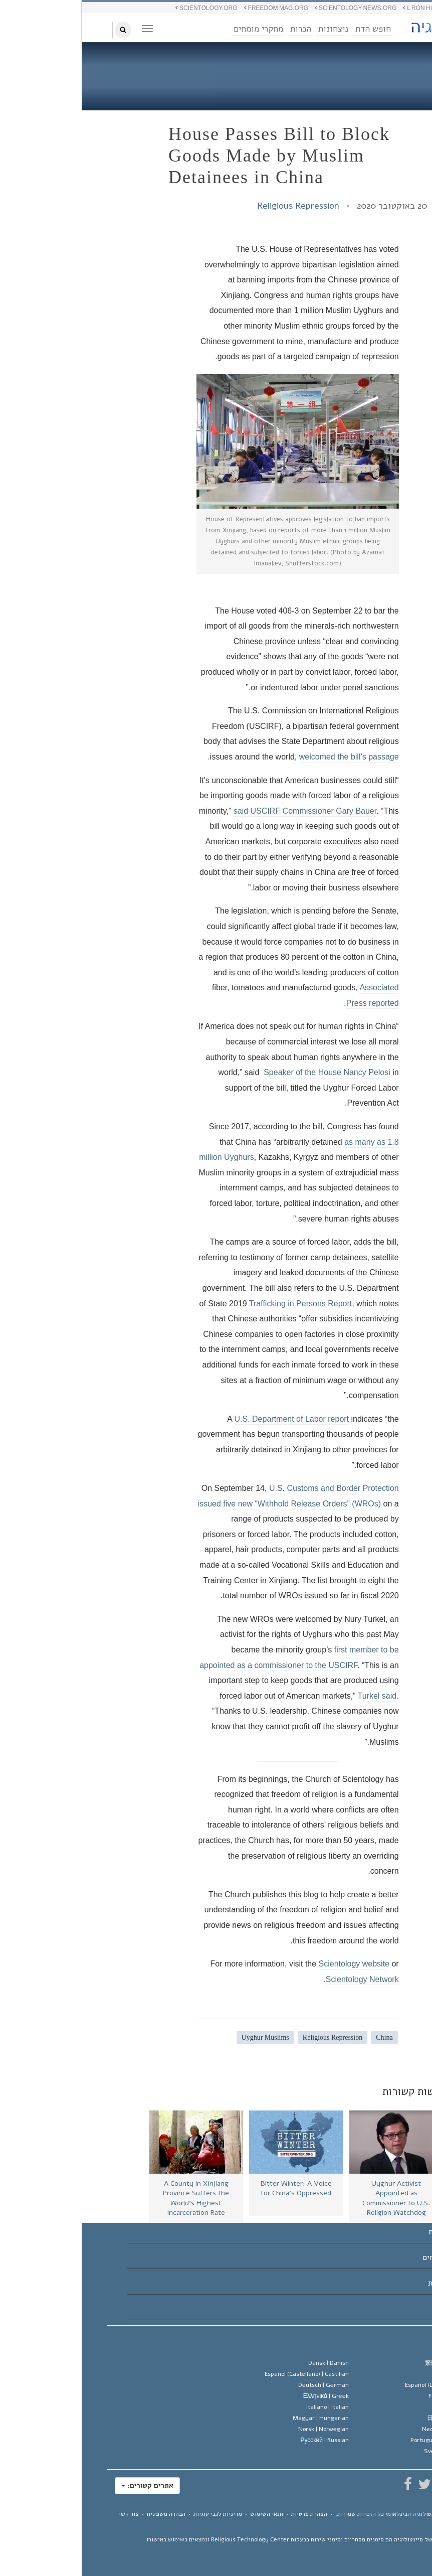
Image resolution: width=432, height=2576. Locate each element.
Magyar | (239, 2418)
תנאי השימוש (184, 2514)
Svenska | (368, 2451)
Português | (361, 2440)
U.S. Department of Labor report (210, 1419)
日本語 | (369, 2418)
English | (372, 2374)
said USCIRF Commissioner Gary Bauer (223, 811)
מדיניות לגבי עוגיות (136, 2514)
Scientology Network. (279, 1979)
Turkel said (295, 1696)
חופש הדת (291, 29)
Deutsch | (242, 2385)
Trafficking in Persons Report (218, 1303)
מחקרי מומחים (176, 29)
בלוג (381, 68)
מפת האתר (381, 2522)
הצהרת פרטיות (227, 2514)
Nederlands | (367, 2429)
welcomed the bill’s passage (267, 756)
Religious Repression (216, 206)
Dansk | (247, 2363)
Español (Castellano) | (225, 2374)
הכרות (219, 29)
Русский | (243, 2440)
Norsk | (242, 2429)
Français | (370, 2396)
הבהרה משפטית (84, 2514)
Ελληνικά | (244, 2396)
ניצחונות (252, 29)
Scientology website (272, 1963)
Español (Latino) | (358, 2385)
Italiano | (246, 2407)
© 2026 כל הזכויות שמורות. (326, 2514)
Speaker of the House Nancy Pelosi (245, 1072)
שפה (392, 2342)
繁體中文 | (368, 2363)
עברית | (373, 2407)
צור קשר (46, 2514)
